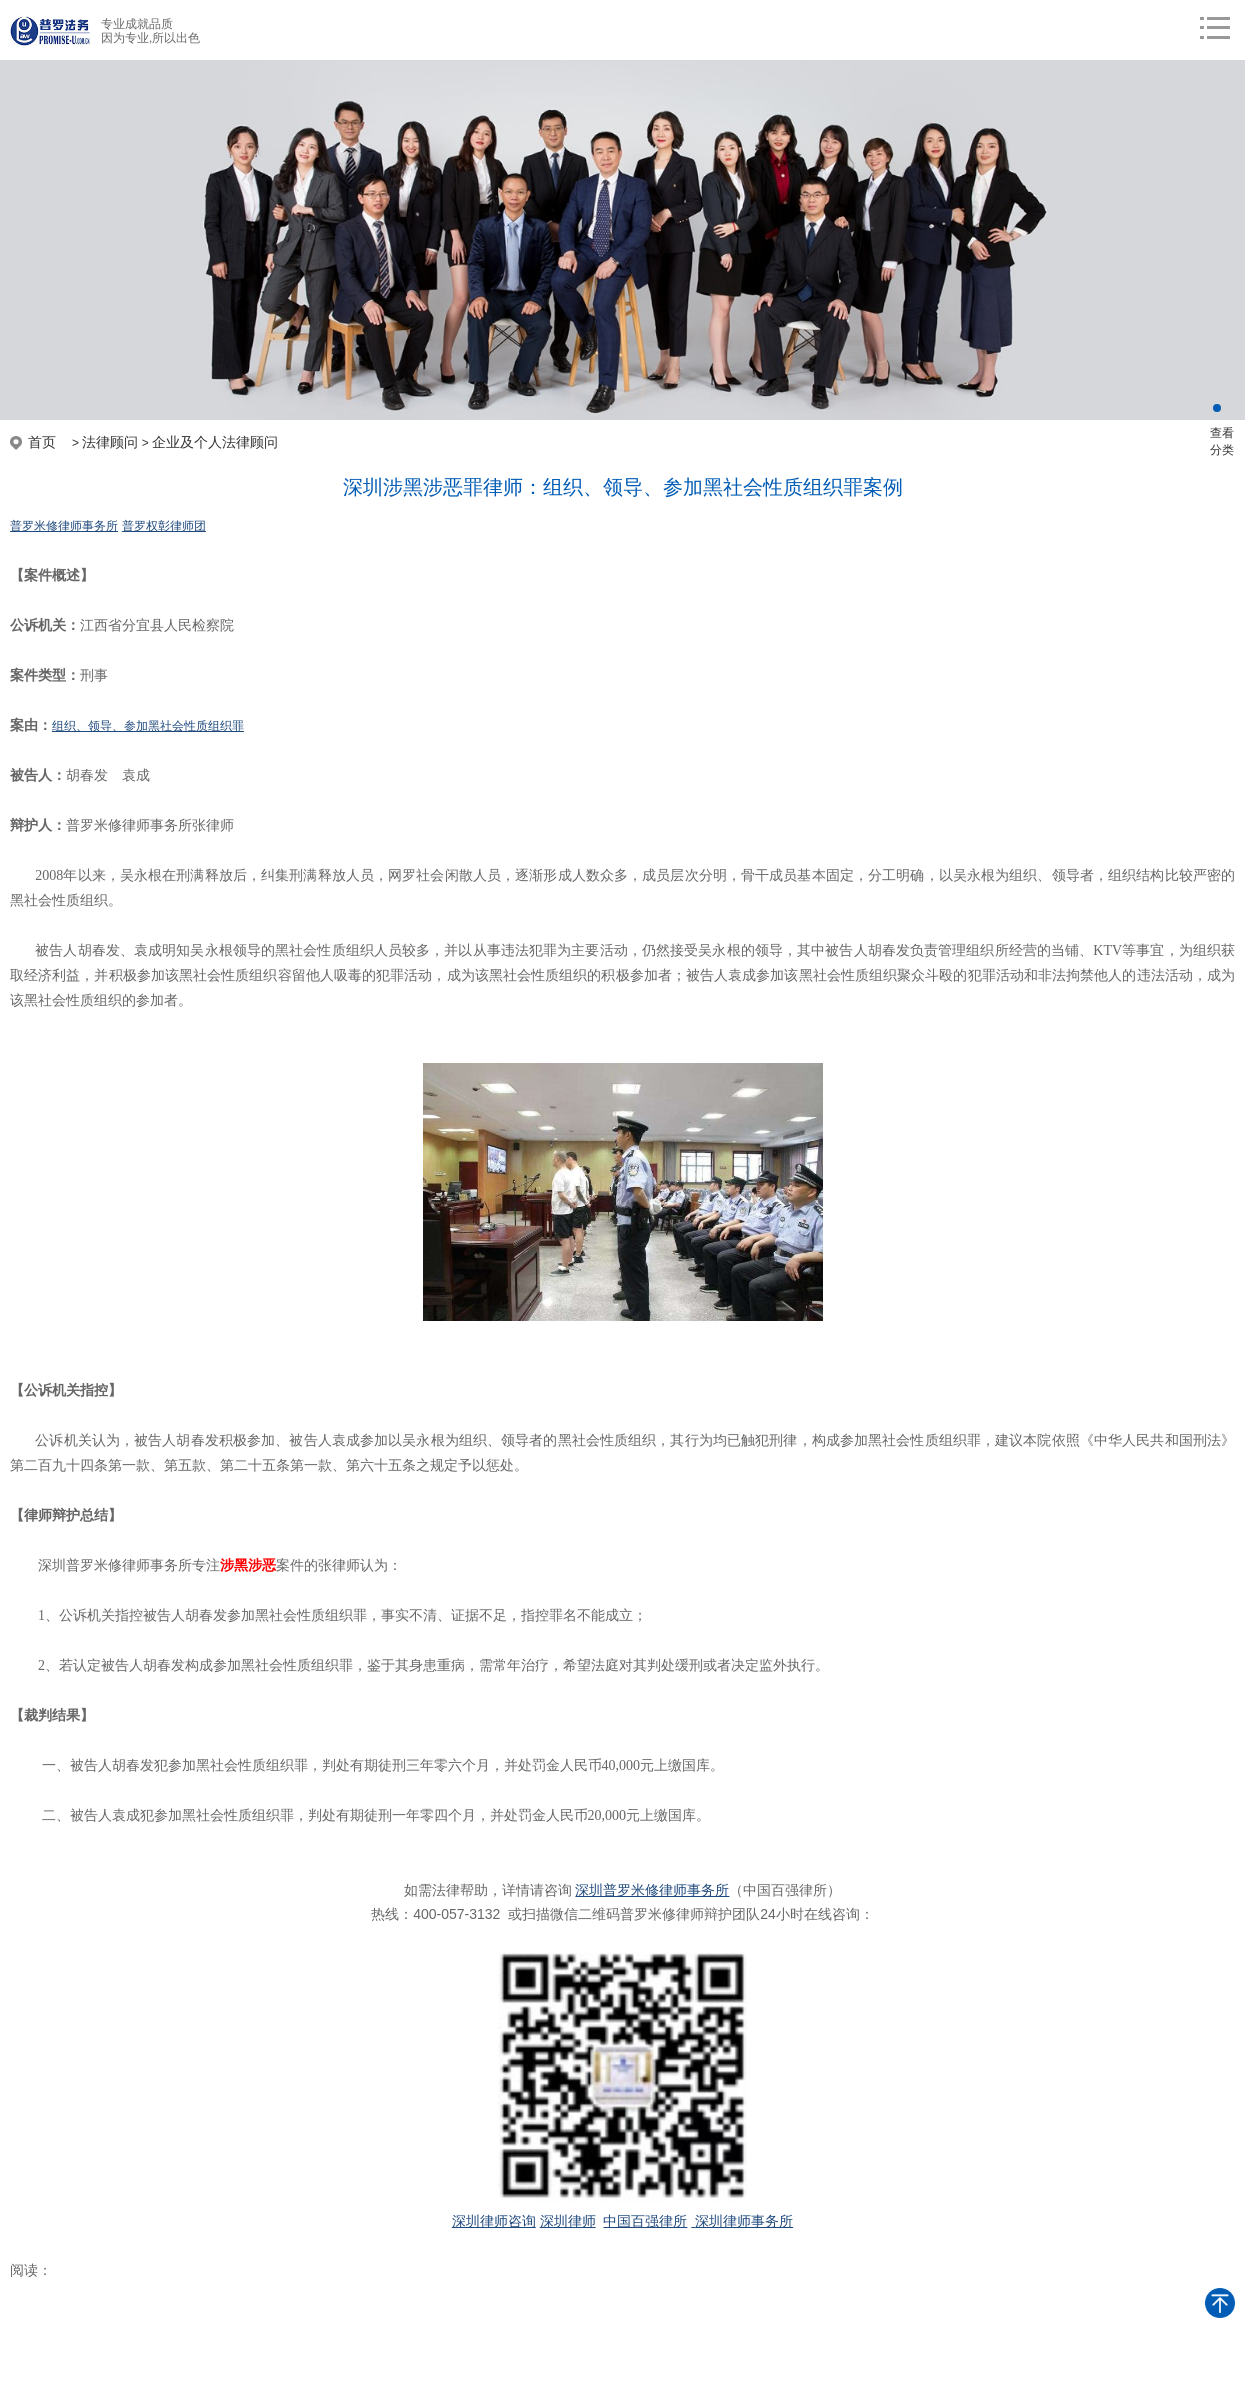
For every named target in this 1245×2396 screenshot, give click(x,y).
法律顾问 (110, 442)
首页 (42, 442)
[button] (1217, 408)
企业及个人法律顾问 (215, 442)
